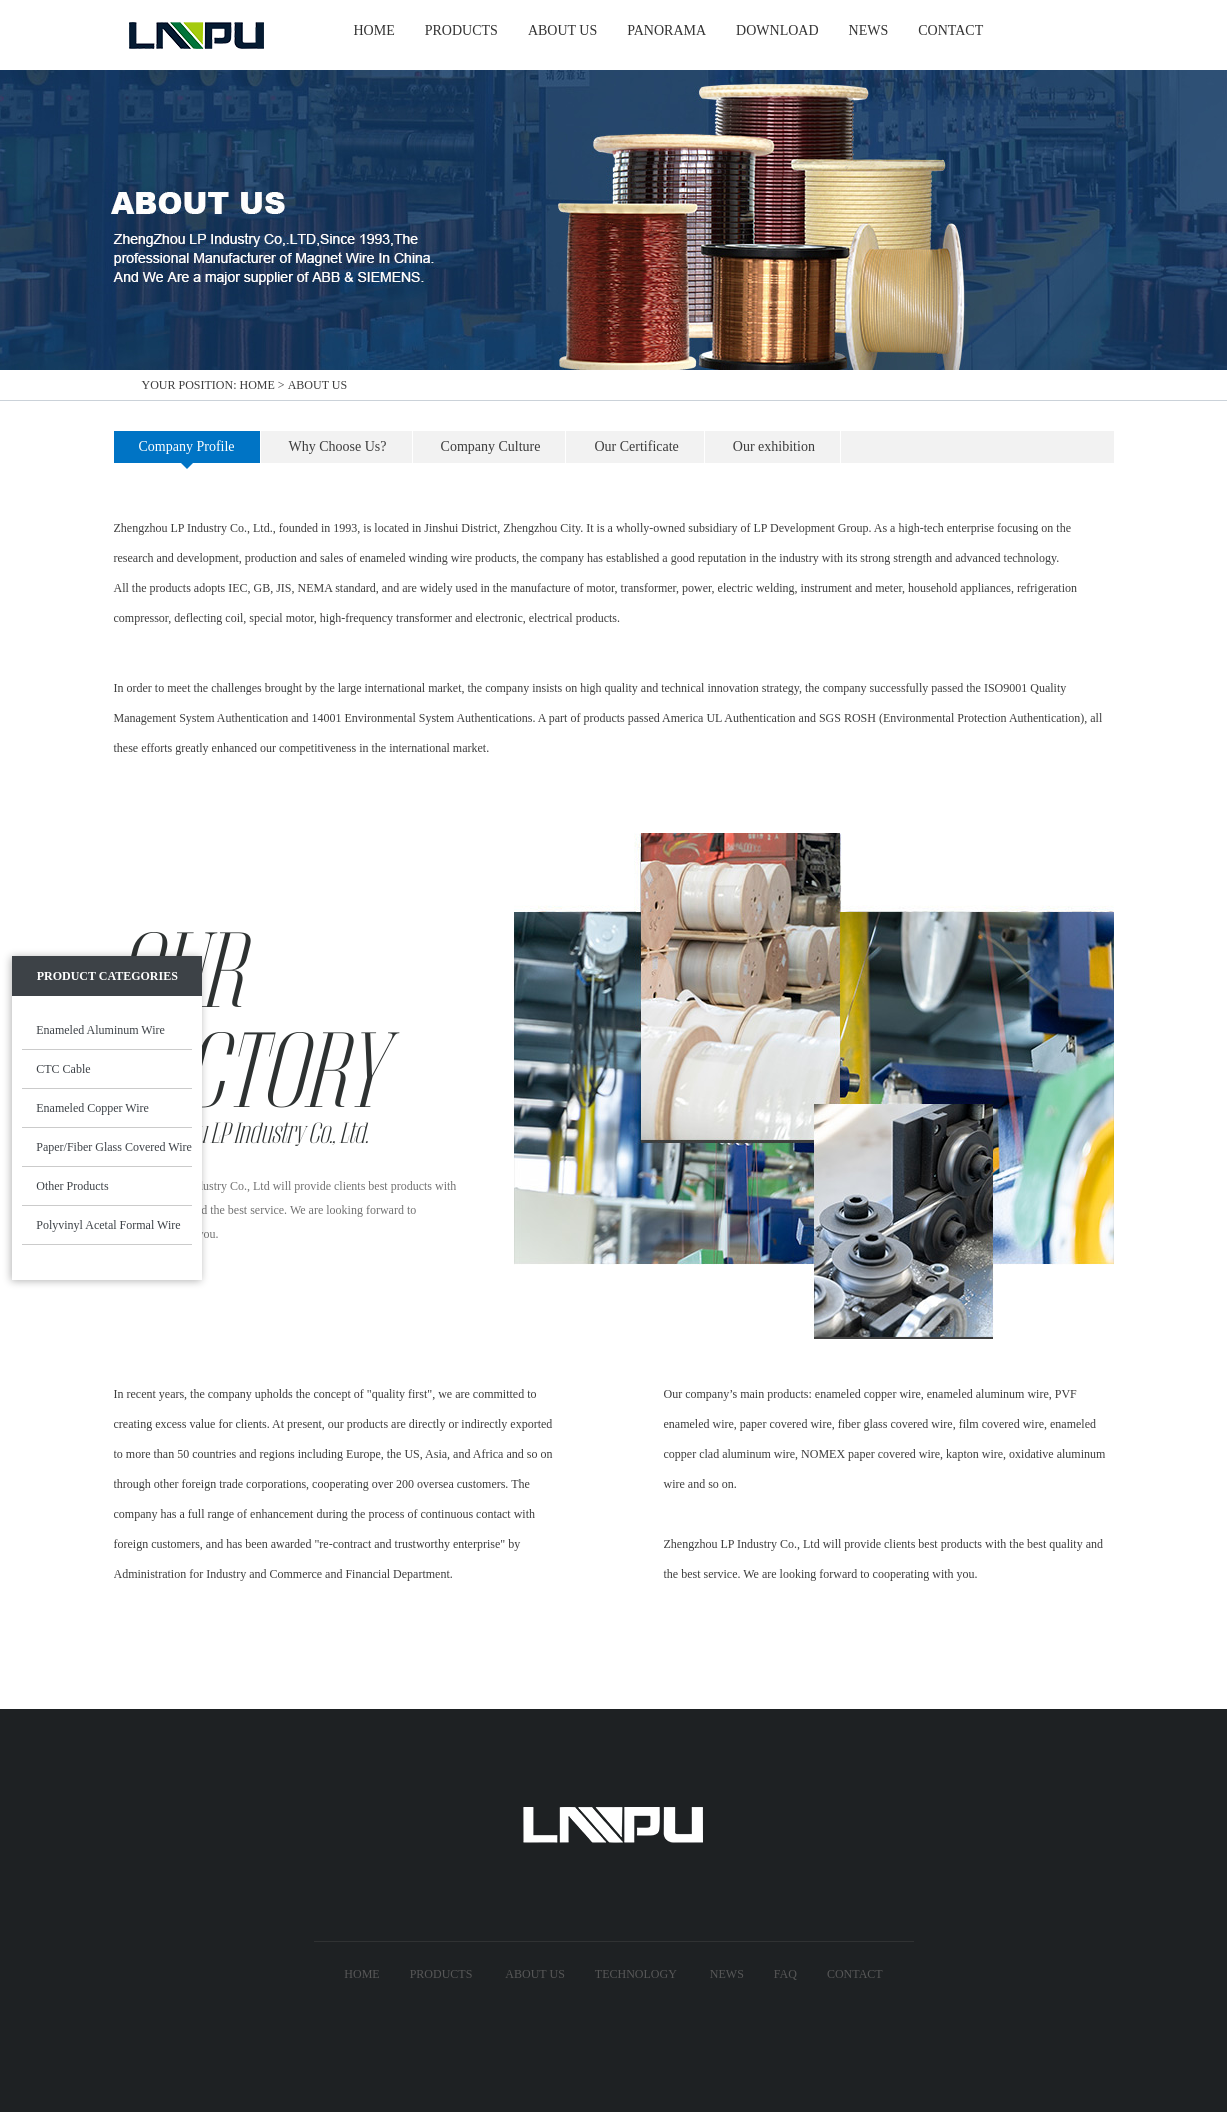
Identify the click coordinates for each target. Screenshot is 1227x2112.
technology (636, 1974)
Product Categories (107, 976)
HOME (374, 30)
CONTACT (950, 30)
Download (777, 30)
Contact (855, 1974)
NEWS (869, 30)
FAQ (785, 1974)
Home (361, 1974)
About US (534, 1974)
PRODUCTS (461, 30)
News (727, 1974)
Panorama (666, 30)
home (257, 385)
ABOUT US (562, 30)
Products (441, 1974)
